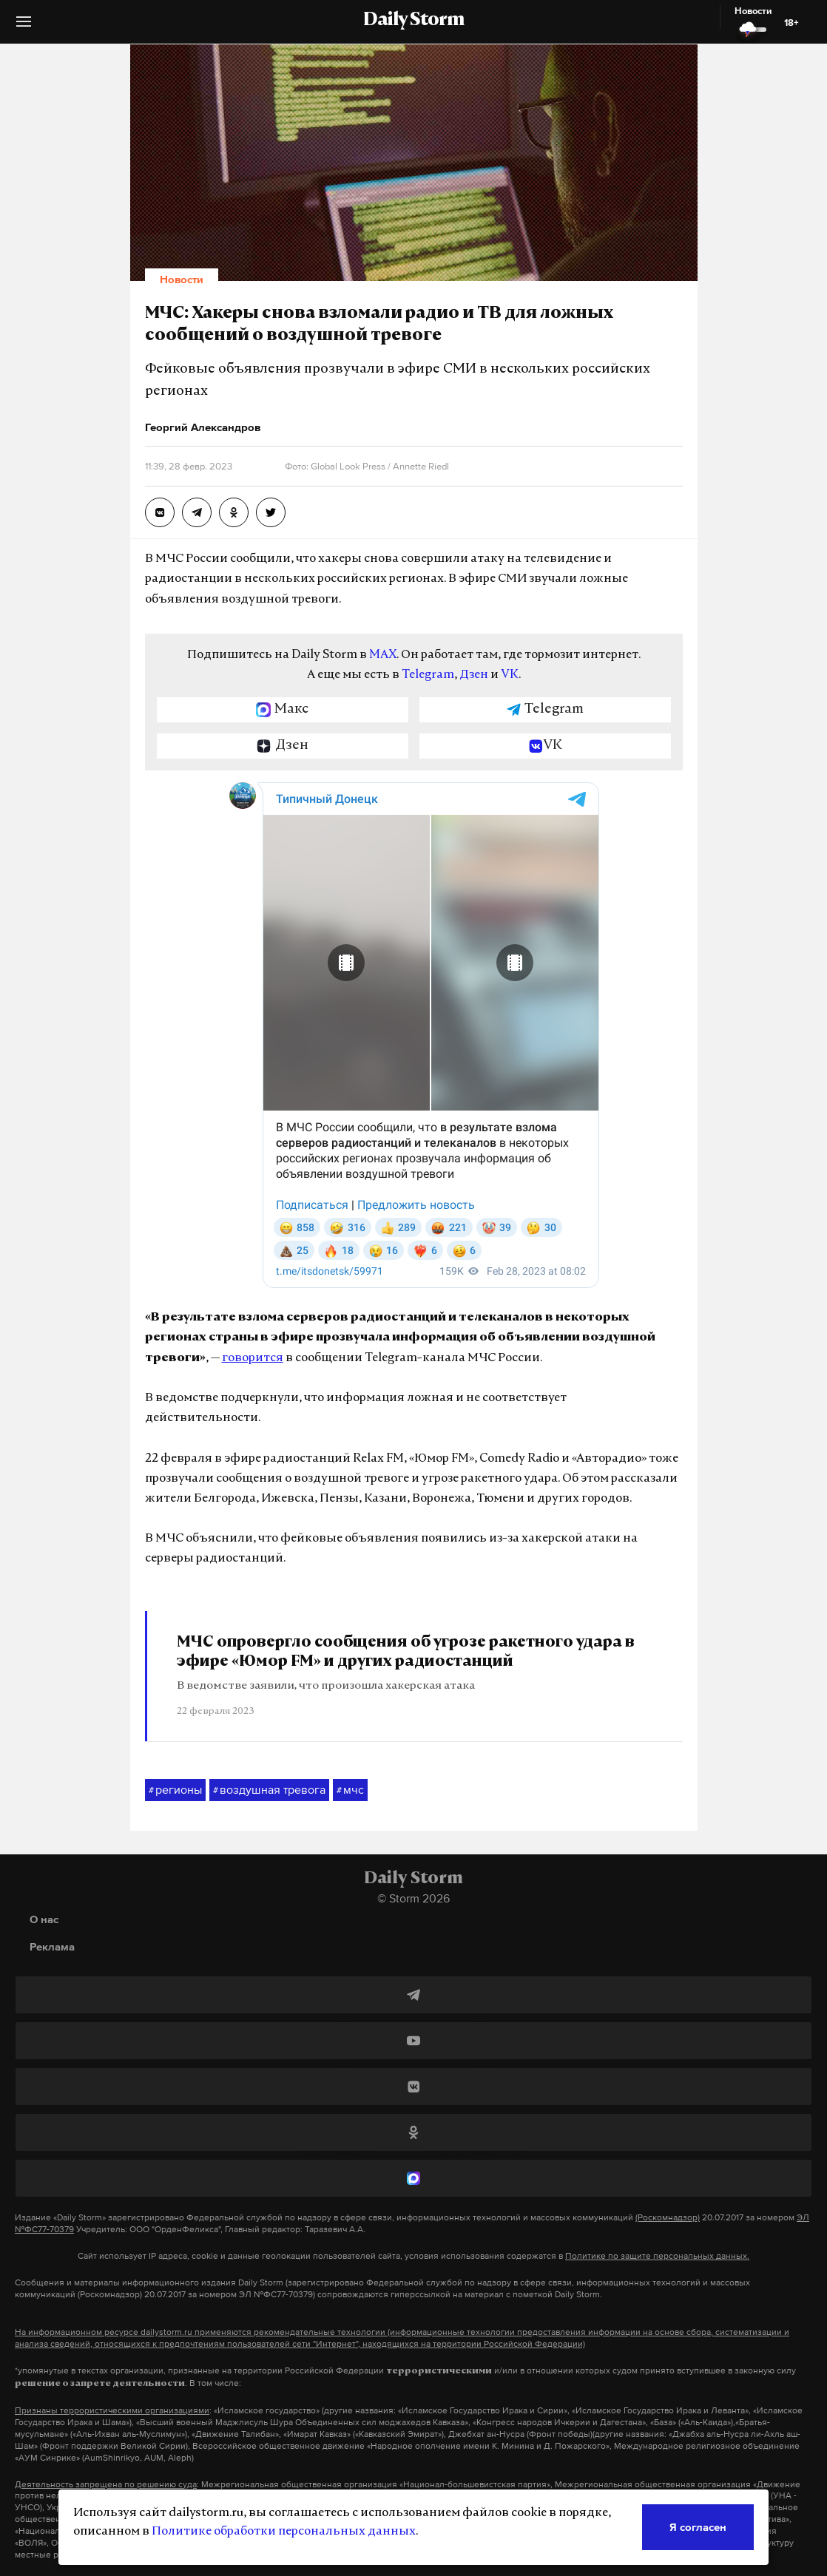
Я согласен (697, 2527)
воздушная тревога (269, 1790)
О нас (44, 1919)
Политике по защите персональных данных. (657, 2256)
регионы (175, 1790)
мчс (350, 1790)
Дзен (473, 675)
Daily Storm (413, 21)
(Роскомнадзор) (667, 2217)
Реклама (52, 1946)
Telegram (428, 675)
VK (510, 675)
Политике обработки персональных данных (284, 2532)
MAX (382, 655)
